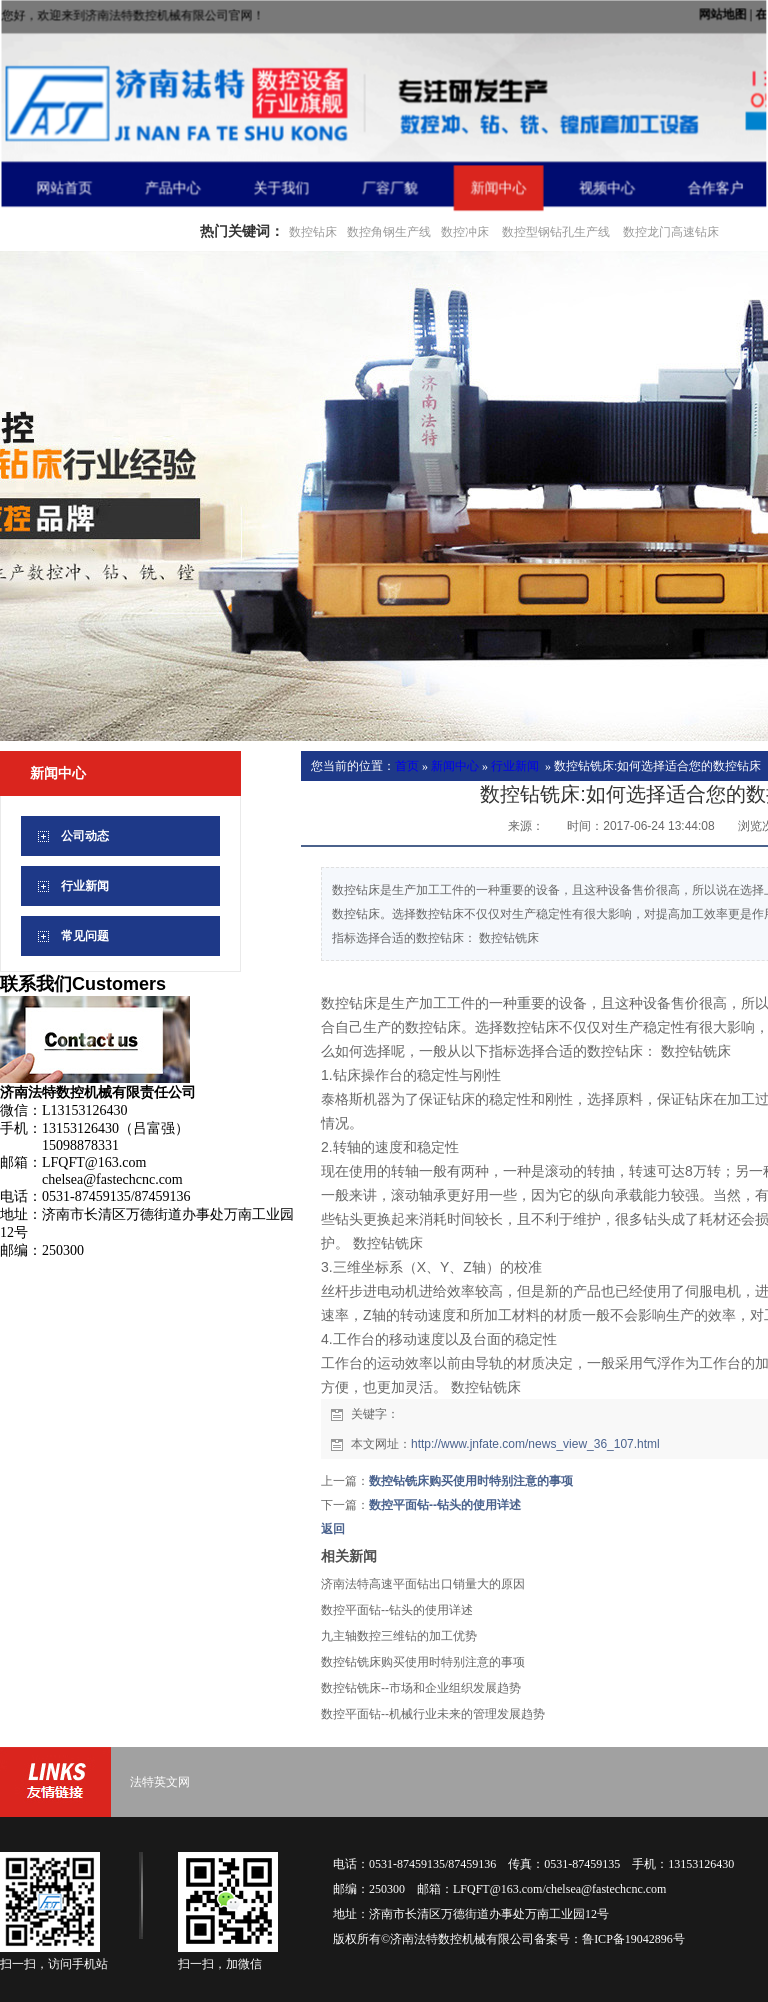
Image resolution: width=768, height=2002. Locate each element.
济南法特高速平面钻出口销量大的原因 (423, 1584)
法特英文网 (160, 1782)
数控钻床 (313, 232)
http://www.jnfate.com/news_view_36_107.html (535, 1444)
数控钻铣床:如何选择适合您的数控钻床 (657, 766)
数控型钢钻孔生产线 (554, 232)
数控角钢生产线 (389, 232)
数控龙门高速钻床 (671, 232)
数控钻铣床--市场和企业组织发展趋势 (421, 1688)
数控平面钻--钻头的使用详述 (445, 1505)
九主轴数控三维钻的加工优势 (399, 1636)
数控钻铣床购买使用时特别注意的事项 (471, 1481)
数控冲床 (465, 232)
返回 (333, 1529)
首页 (407, 766)
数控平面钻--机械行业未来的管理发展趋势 (433, 1714)
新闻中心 (455, 766)
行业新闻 (515, 766)
